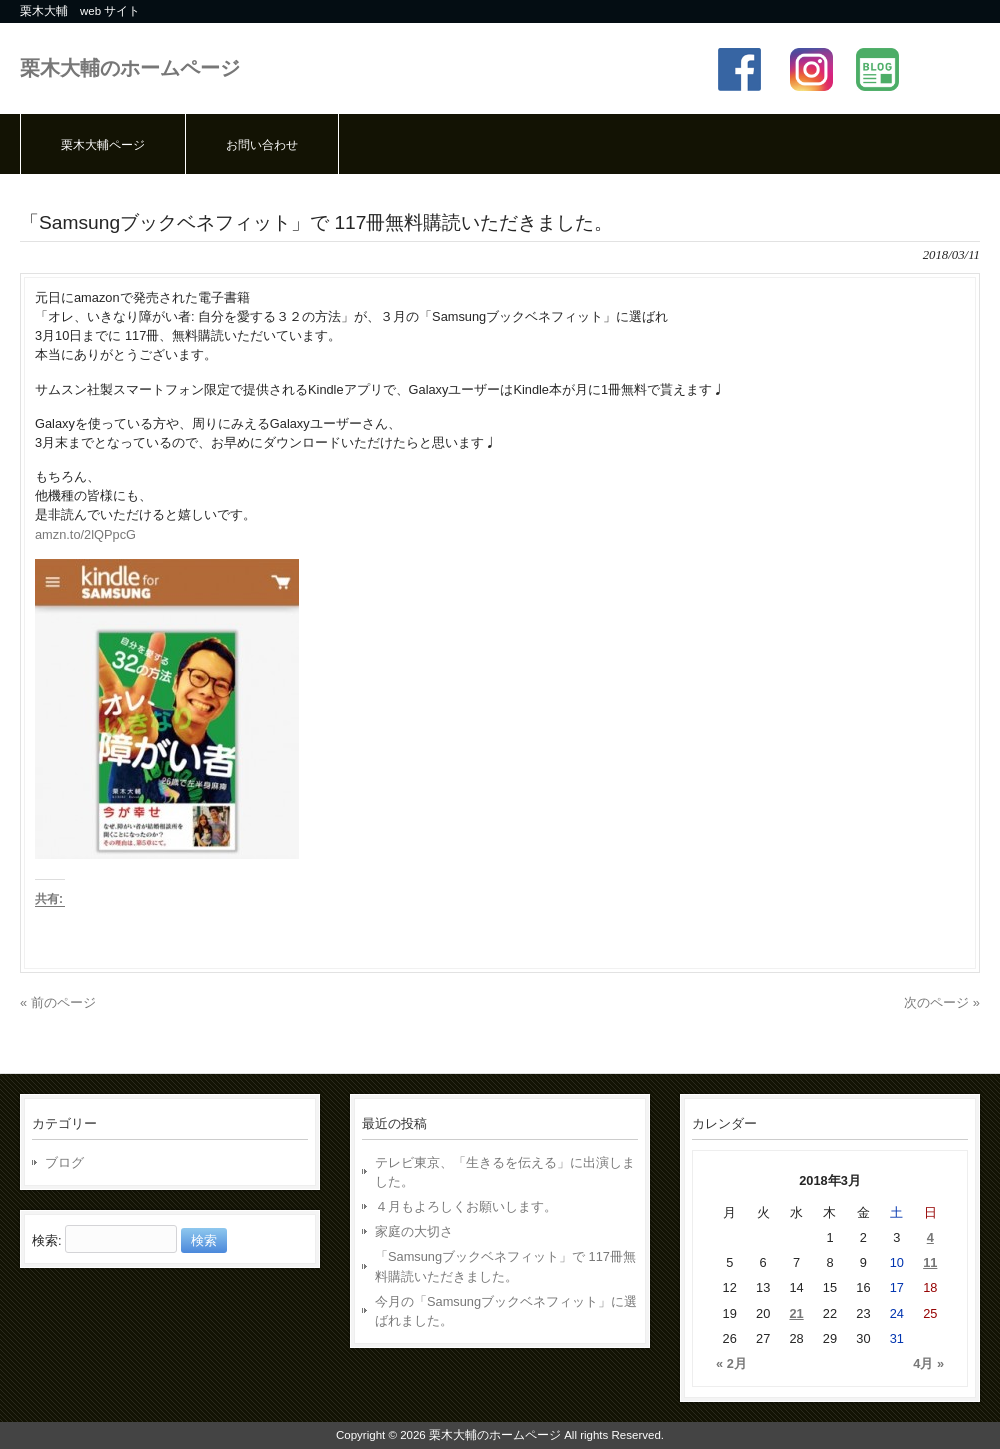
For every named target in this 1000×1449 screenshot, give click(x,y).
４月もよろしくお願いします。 (466, 1206)
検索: (47, 1240)
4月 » (928, 1363)
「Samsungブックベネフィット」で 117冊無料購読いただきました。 (505, 1266)
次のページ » (942, 1002)
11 (930, 1262)
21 (796, 1313)
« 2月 (731, 1363)
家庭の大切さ (414, 1231)
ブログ (64, 1162)
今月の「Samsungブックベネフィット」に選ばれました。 (506, 1311)
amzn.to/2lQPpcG (85, 534)
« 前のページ (58, 1002)
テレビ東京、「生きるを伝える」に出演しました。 (505, 1172)
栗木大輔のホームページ (130, 67)
